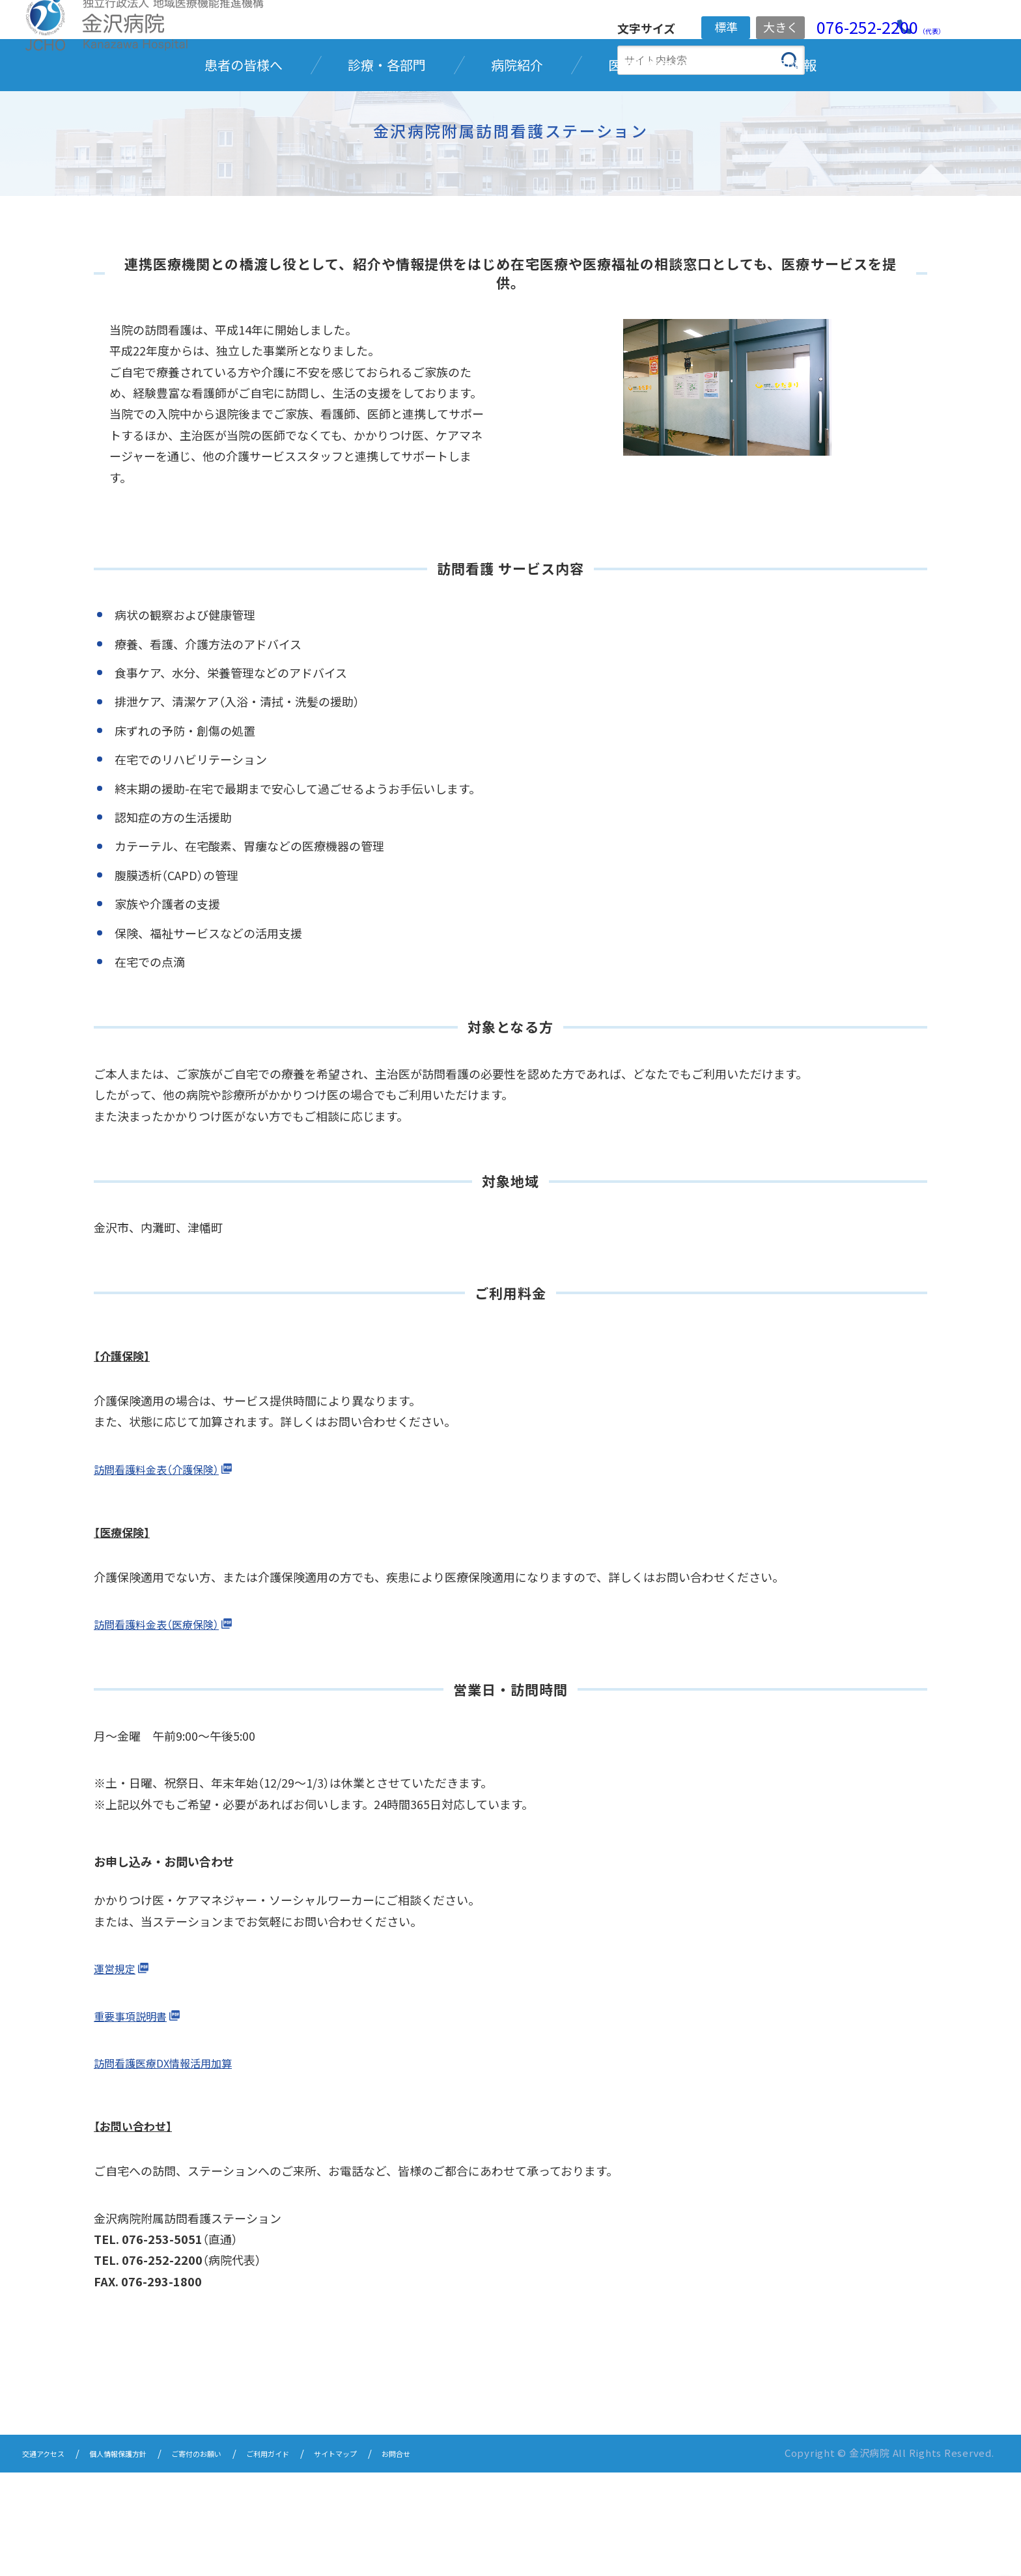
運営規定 (117, 2073)
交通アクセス (51, 2558)
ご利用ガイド (330, 2558)
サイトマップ (413, 2558)
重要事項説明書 (135, 2120)
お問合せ (487, 2558)
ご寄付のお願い (242, 2558)
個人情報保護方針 (144, 2558)
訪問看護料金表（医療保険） (164, 1729)
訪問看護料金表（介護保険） (164, 1573)
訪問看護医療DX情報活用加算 (171, 2167)
